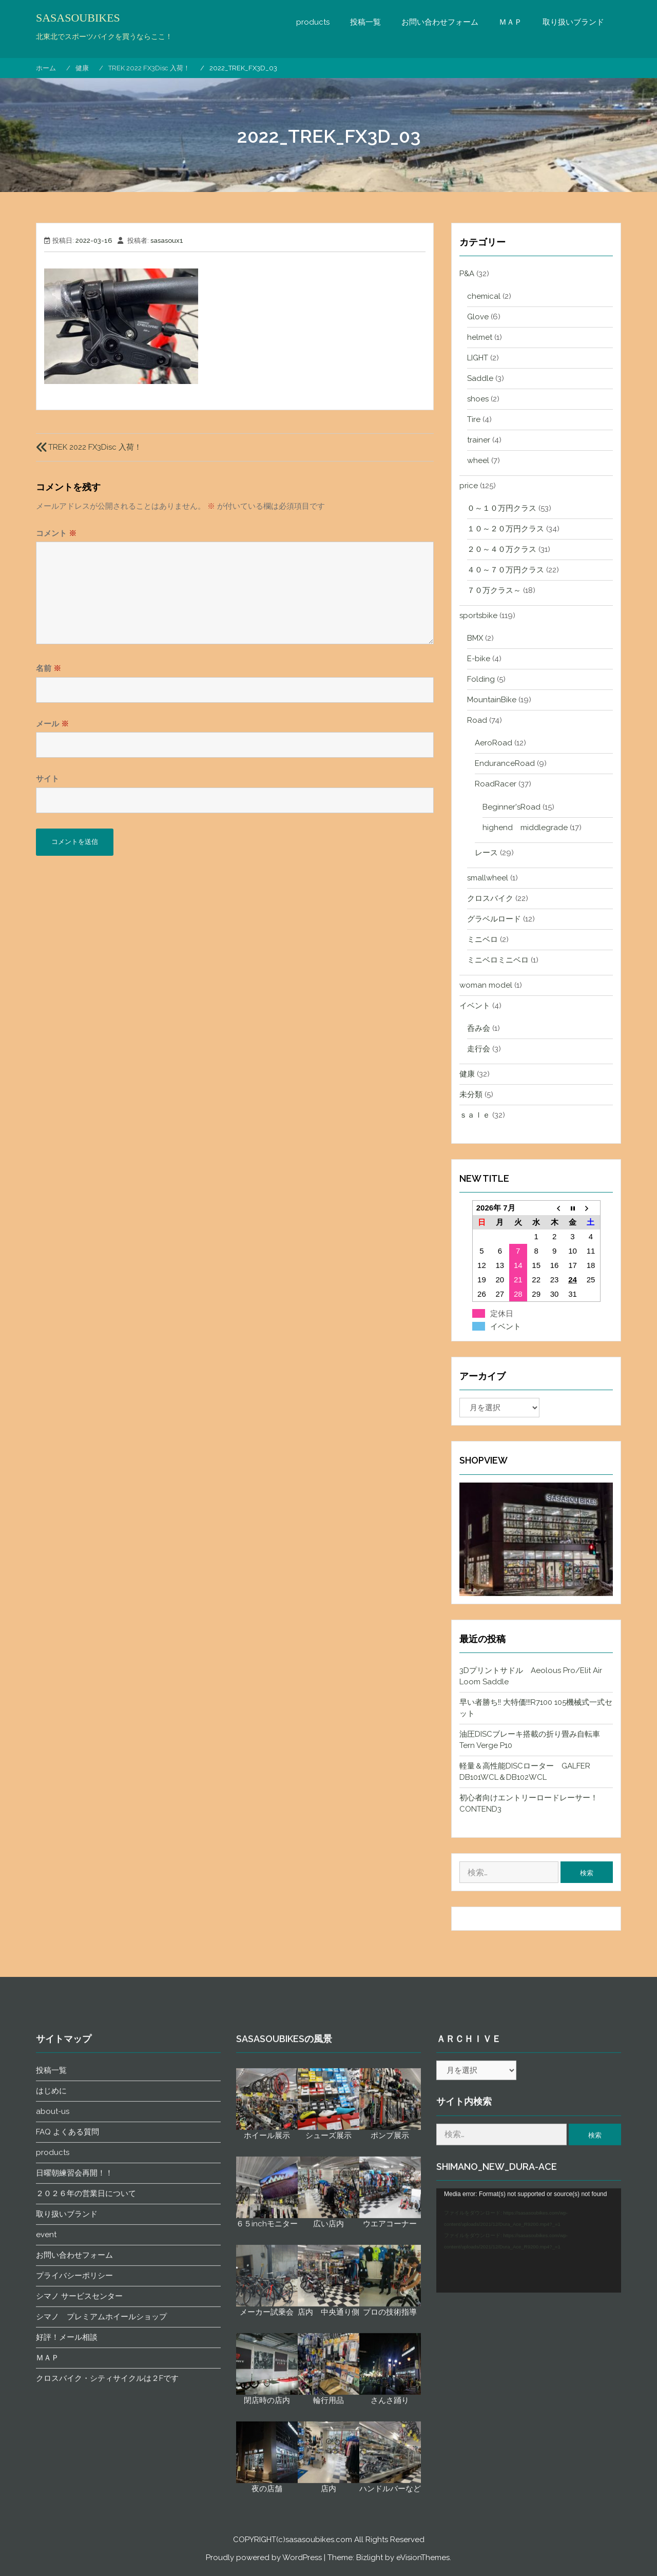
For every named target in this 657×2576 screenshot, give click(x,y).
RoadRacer (495, 784)
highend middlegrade (525, 827)
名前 (48, 668)
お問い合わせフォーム (439, 22)
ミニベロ (482, 939)
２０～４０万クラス (501, 549)
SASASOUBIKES (78, 18)
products (313, 22)
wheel (478, 460)
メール (52, 723)
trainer (478, 440)
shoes (478, 398)
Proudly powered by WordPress (264, 2557)
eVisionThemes (423, 2557)
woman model (485, 985)
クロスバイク (490, 898)
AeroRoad (493, 742)
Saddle (480, 378)
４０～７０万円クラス (505, 569)
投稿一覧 (365, 22)
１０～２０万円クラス (505, 528)
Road (477, 720)
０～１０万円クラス (501, 508)
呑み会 (478, 1028)
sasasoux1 (166, 240)
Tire (473, 419)
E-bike (478, 658)
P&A (466, 273)
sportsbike (478, 615)
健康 (467, 1074)
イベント (474, 1005)
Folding (481, 679)
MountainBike (491, 699)
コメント (56, 533)
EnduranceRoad (505, 763)
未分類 (470, 1094)
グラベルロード (494, 919)
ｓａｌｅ (474, 1115)
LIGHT (477, 357)
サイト (47, 778)
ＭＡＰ (510, 22)
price (468, 485)
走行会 (478, 1048)
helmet (479, 337)
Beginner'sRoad (511, 807)
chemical (483, 296)
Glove (478, 316)
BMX (475, 638)
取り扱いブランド (573, 22)
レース (486, 852)
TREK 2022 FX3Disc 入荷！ (95, 447)
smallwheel (487, 877)
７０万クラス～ (494, 590)
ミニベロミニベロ (498, 960)
